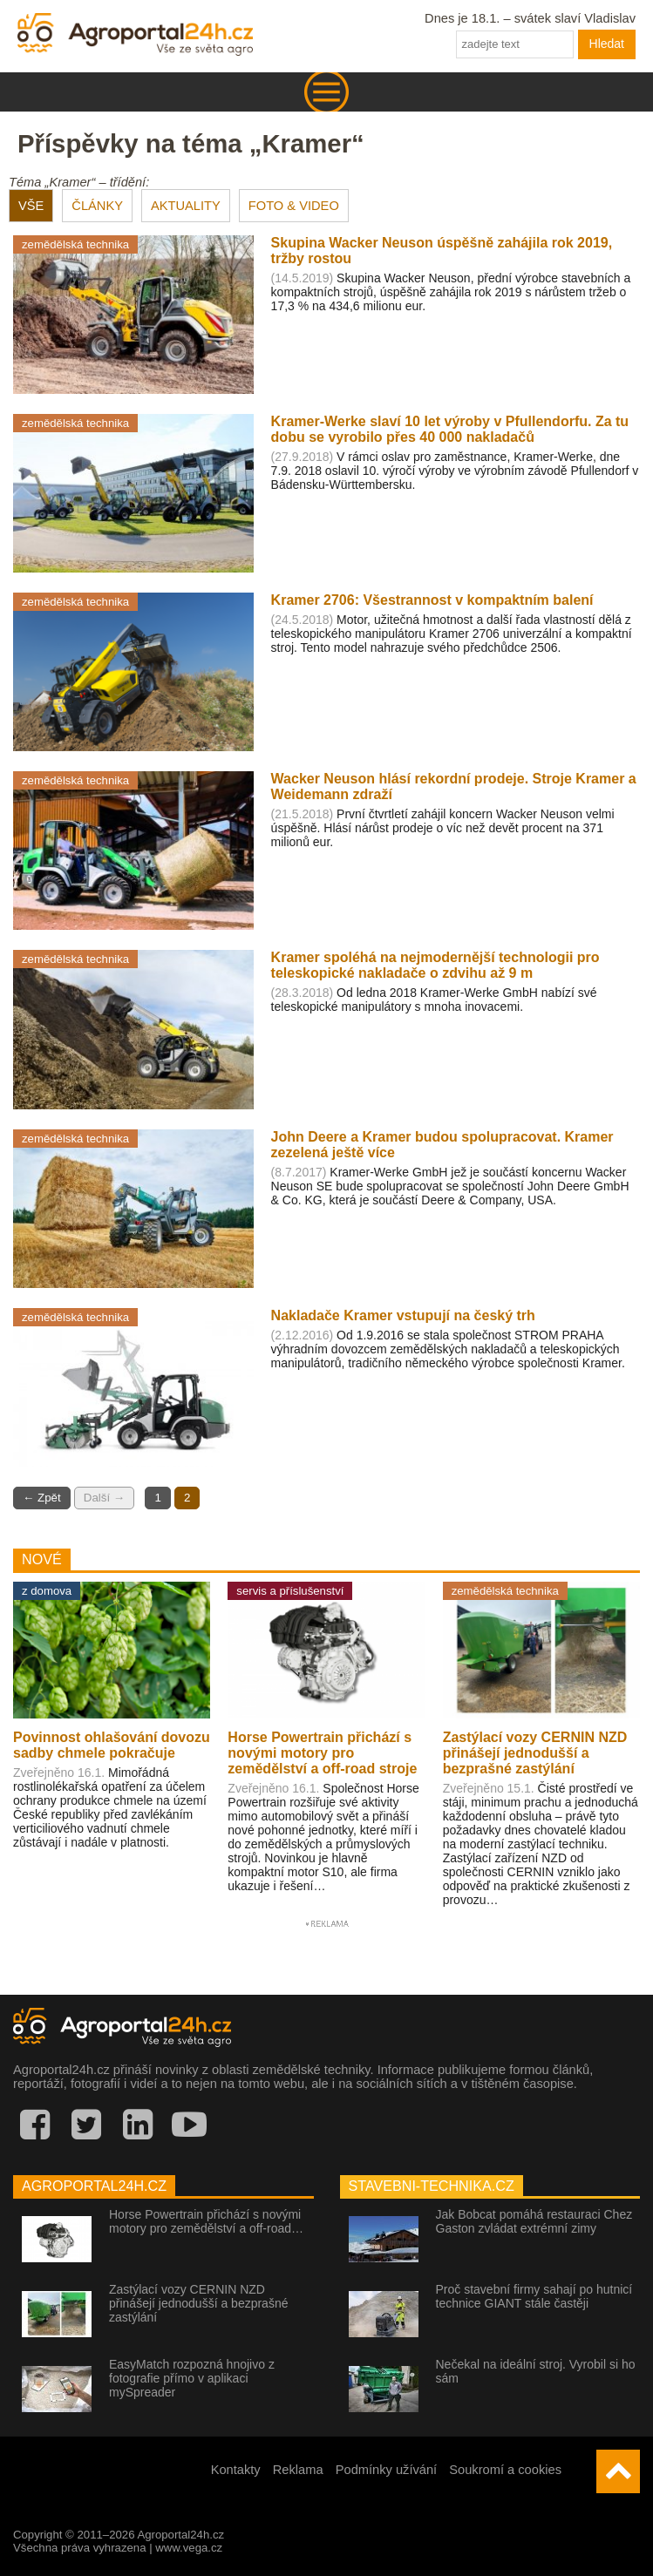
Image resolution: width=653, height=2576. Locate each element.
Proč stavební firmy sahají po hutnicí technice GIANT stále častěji (534, 2296)
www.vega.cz (188, 2547)
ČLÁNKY (97, 206)
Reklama (298, 2470)
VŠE (31, 206)
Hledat (606, 44)
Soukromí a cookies (505, 2470)
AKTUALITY (186, 206)
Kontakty (236, 2470)
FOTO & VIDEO (293, 206)
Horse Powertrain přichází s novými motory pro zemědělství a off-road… (206, 2221)
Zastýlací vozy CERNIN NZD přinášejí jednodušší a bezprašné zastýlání (198, 2303)
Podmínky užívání (387, 2470)
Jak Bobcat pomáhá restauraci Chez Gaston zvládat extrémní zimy (534, 2221)
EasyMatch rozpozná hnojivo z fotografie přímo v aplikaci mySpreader (192, 2378)
